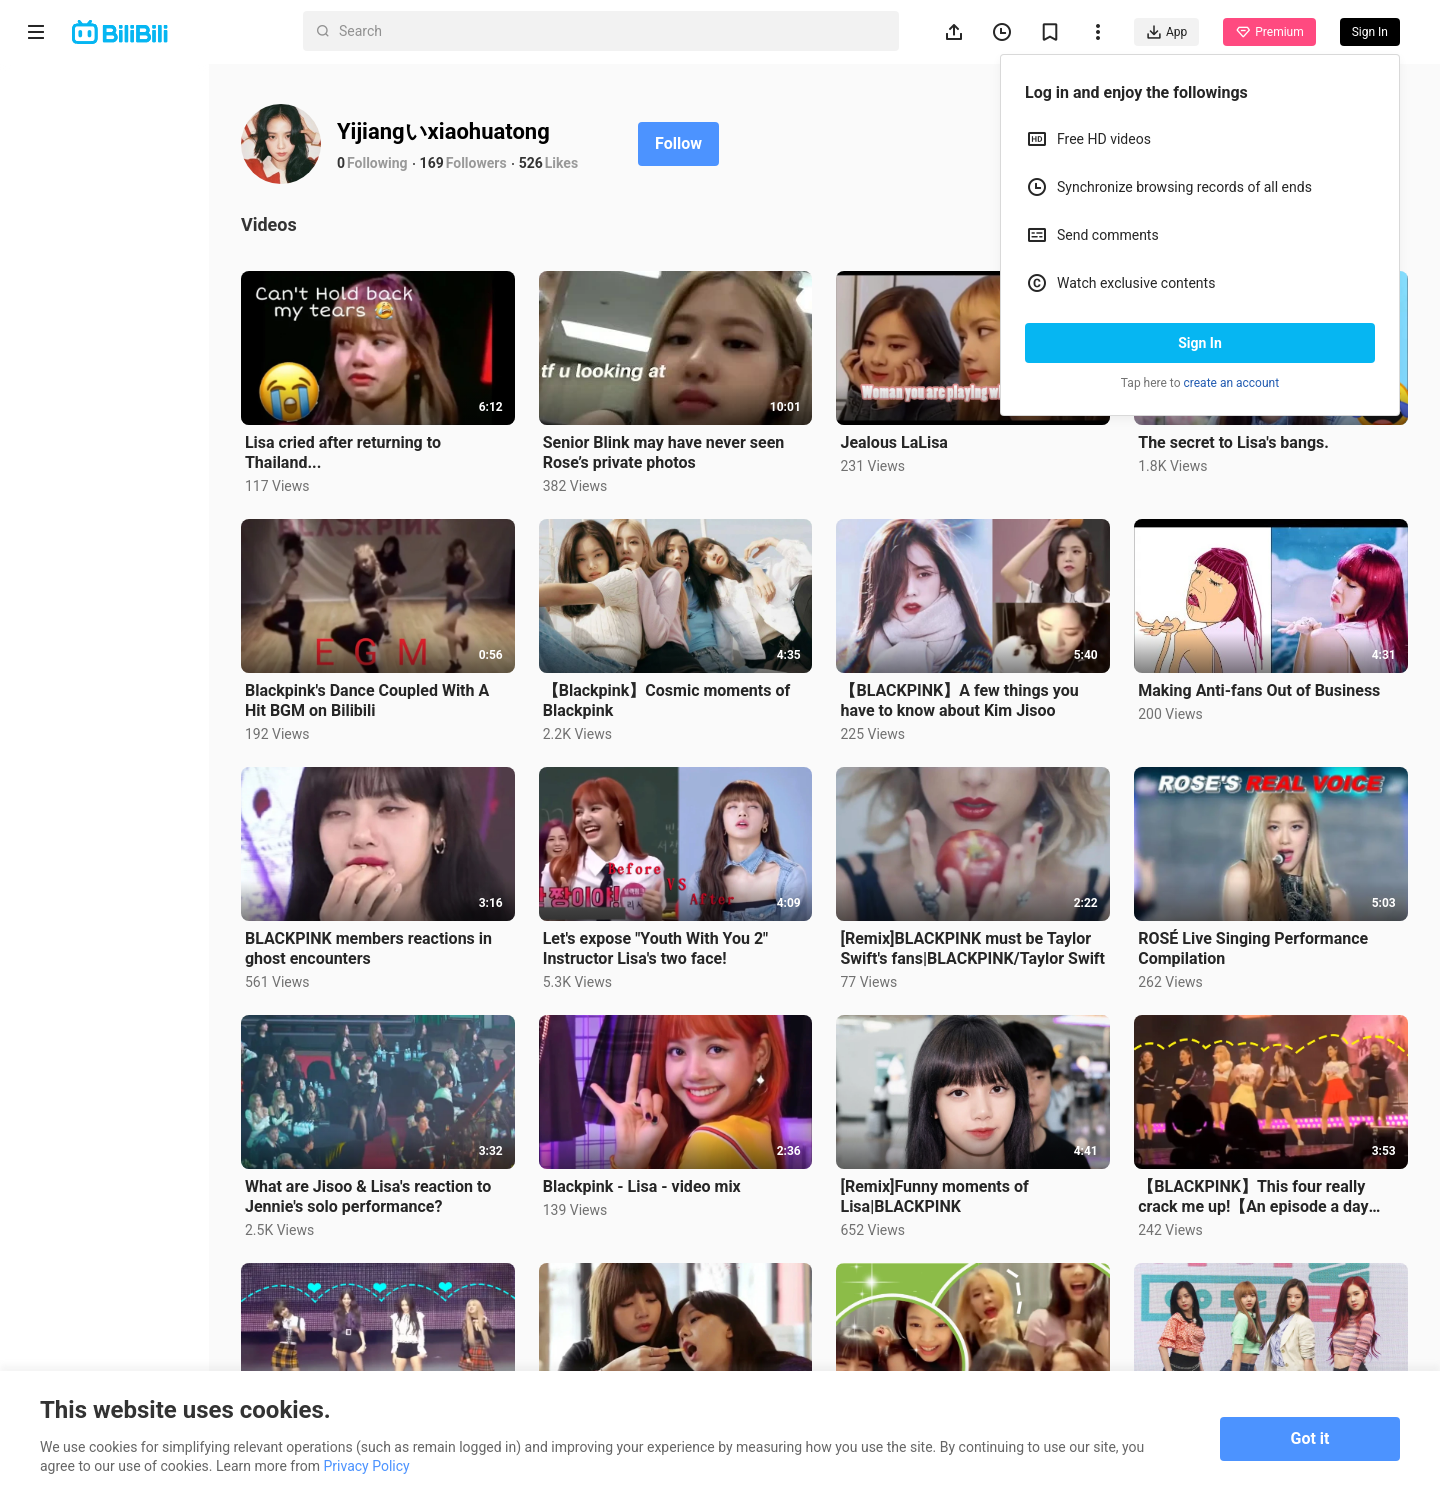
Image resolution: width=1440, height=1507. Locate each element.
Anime (71, 136)
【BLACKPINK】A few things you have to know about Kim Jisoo (991, 682)
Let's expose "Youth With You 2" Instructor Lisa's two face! (703, 921)
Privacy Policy (184, 1282)
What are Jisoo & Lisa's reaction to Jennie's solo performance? (431, 1161)
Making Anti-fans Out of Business (1275, 672)
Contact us (125, 1256)
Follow (741, 143)
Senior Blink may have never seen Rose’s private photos (711, 443)
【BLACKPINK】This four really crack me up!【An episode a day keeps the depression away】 (1269, 1162)
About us (52, 1256)
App (1166, 32)
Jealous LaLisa (925, 433)
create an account (1232, 383)
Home (69, 88)
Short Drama (93, 184)
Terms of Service (76, 1282)
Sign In (1200, 343)
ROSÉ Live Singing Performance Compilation (1269, 921)
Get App (196, 1256)
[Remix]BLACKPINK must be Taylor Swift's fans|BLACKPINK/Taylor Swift (978, 922)
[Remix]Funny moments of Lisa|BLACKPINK (966, 1161)
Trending (79, 232)
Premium (1269, 32)
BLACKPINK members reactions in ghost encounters (431, 921)
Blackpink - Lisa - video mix (689, 1151)
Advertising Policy (79, 1308)
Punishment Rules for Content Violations (117, 1343)
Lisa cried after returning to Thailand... (406, 443)
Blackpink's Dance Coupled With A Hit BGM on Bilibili (430, 682)
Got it (1310, 1438)
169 (495, 163)
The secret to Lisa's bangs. (1249, 433)
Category (80, 280)
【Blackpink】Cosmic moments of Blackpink (714, 682)
